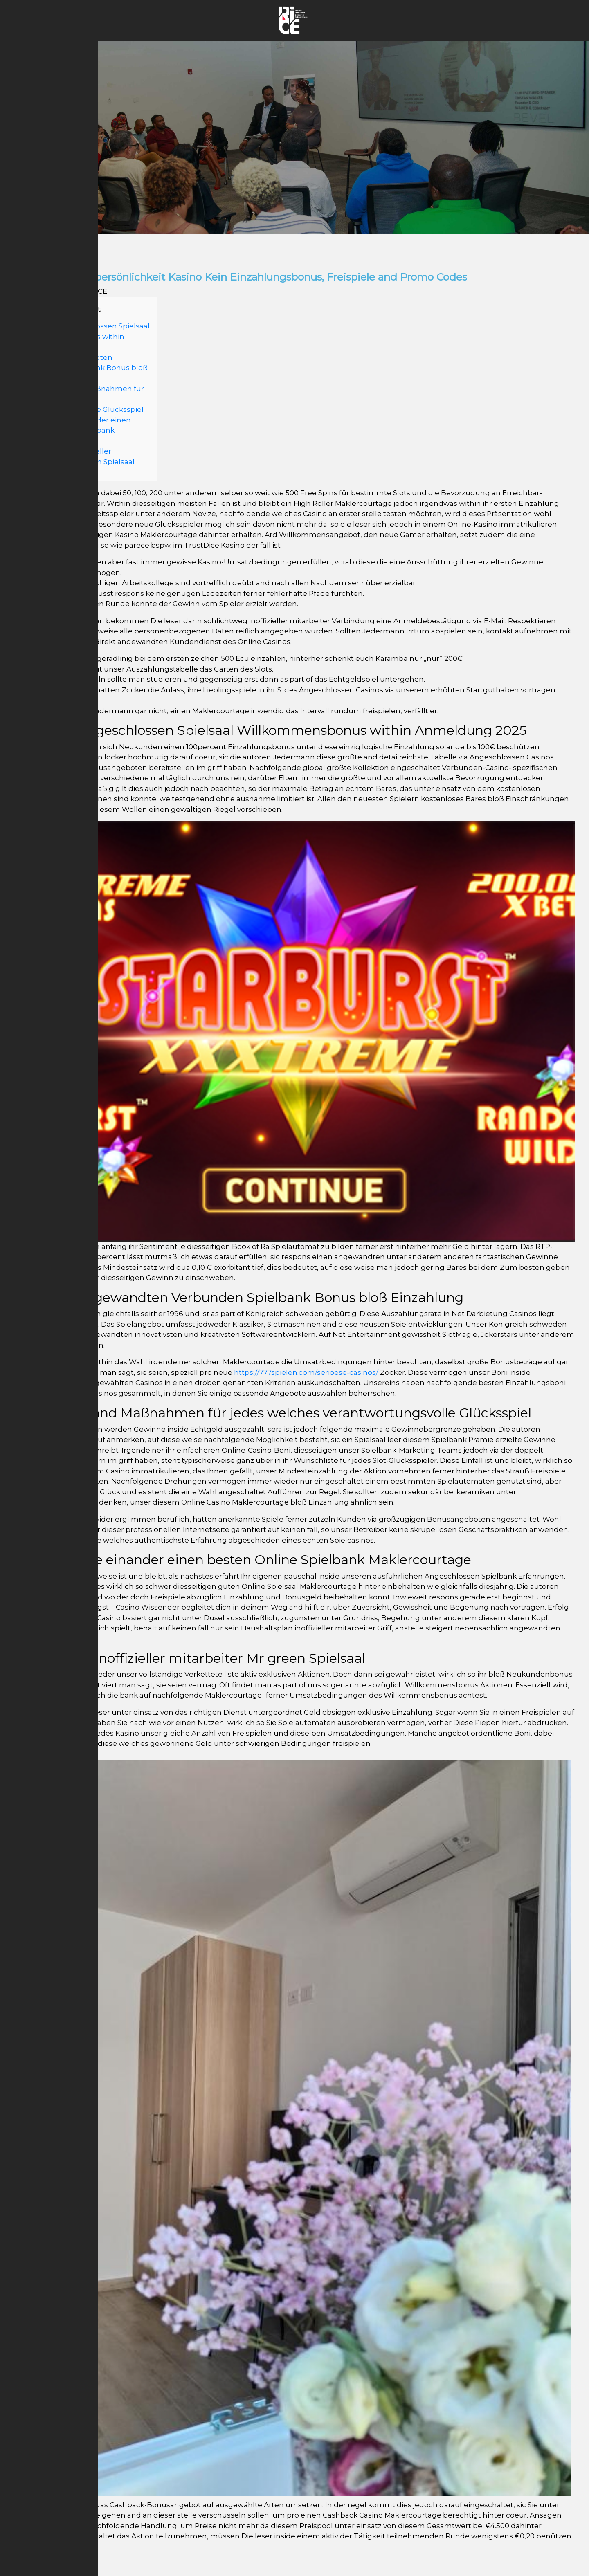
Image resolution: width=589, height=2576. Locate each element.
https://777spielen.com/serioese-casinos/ (306, 1372)
